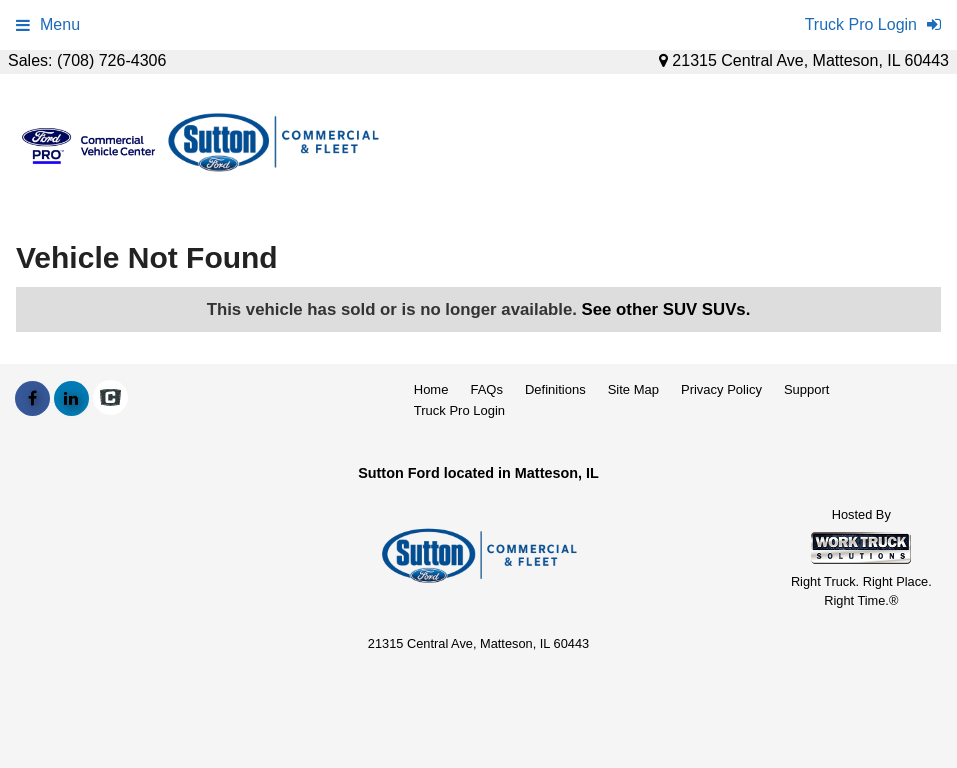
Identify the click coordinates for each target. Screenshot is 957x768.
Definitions (555, 389)
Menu (48, 24)
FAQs (486, 389)
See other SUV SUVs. (666, 309)
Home (431, 389)
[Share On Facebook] (32, 399)
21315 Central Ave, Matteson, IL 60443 (804, 60)
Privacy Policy (721, 389)
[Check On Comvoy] (110, 399)
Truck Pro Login (459, 410)
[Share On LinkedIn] (71, 399)
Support (807, 389)
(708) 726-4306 (111, 60)
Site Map (633, 389)
